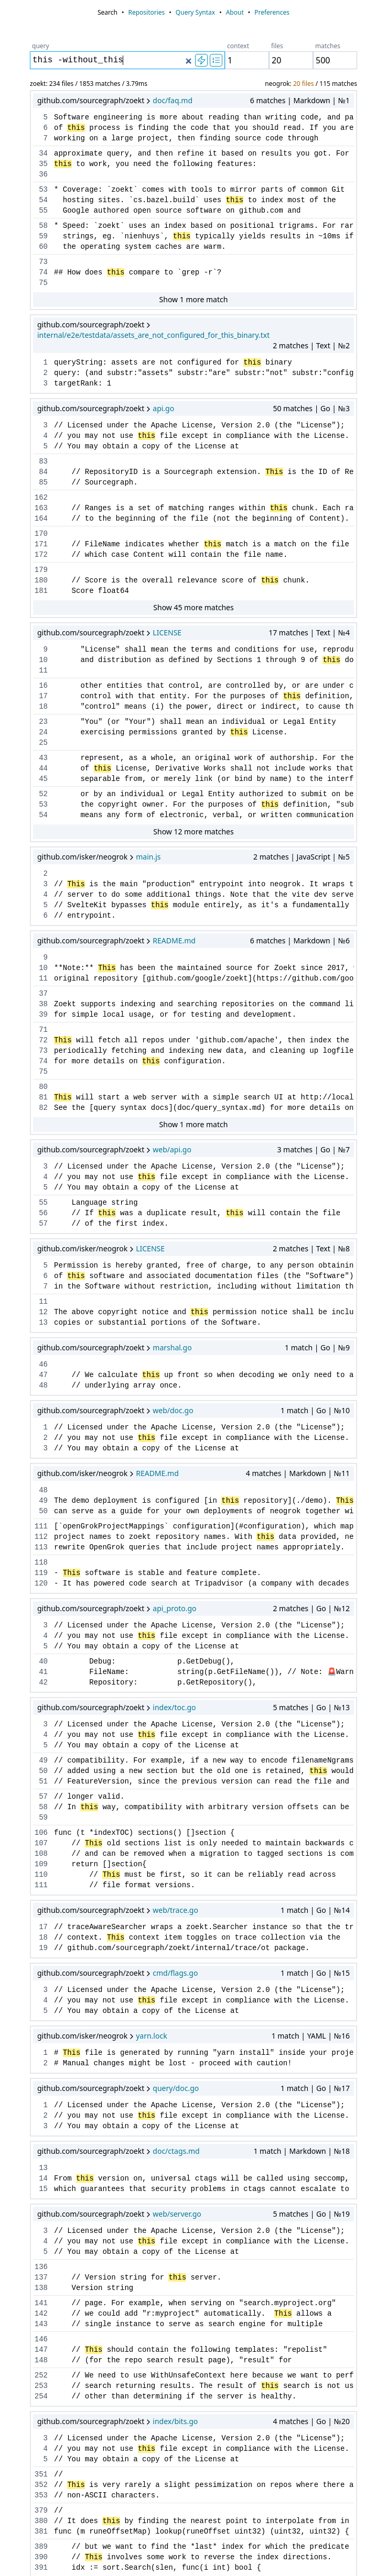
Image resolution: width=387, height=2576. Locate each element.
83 (43, 461)
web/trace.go (175, 1910)
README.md (174, 940)
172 (41, 555)
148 (41, 2360)
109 (41, 1864)
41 (43, 1672)
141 (41, 2303)
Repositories (146, 12)
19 (43, 1948)
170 (41, 534)
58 (43, 226)
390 (41, 2557)
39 (43, 1014)
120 (41, 1583)
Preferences (271, 12)
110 (41, 1874)
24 (43, 732)
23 (43, 722)
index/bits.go (175, 2421)
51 (43, 1781)
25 (43, 743)
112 (41, 1537)
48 (43, 1385)
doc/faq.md (172, 100)
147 (41, 2350)
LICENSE (167, 632)
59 (43, 236)
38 (43, 1004)
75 (43, 283)
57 (43, 1223)
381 (41, 2531)
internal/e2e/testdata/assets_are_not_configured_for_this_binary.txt (153, 335)
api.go (163, 408)
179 (41, 570)
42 (43, 1682)
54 (43, 200)
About (235, 12)
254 (41, 2396)
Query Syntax (195, 12)
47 (43, 1375)
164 (41, 518)
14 (43, 2178)
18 (43, 706)
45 (43, 779)
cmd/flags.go (175, 1973)
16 (43, 685)
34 (43, 153)
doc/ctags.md (176, 2151)
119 (41, 1573)
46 (43, 1364)
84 (43, 472)
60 (43, 247)
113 (41, 1547)
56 (43, 1213)
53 (43, 189)
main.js (148, 857)
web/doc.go (173, 1410)
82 (43, 1108)
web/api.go (172, 1149)
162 (41, 497)
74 (43, 272)
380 (41, 2521)
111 (41, 1526)
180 (41, 580)
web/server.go (177, 2214)
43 (43, 758)
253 (41, 2386)
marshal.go (172, 1347)
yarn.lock (151, 2036)
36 (43, 174)
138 (41, 2288)
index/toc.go (174, 1707)
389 (41, 2546)
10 (43, 660)
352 (41, 2485)
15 (43, 2189)
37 (43, 993)
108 (41, 1854)
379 (41, 2510)
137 (41, 2277)
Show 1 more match (193, 299)
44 (43, 768)
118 (41, 1562)
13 (43, 1322)
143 (41, 2324)
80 (43, 1087)
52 (43, 794)
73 (43, 262)
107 (41, 1843)
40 (43, 1661)
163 (41, 508)
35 (43, 164)
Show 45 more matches (193, 607)
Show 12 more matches (193, 831)
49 (43, 1500)
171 (41, 544)
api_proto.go (174, 1608)
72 (43, 1040)
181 (41, 591)
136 (41, 2267)
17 (43, 696)
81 (43, 1097)
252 (41, 2375)
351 (41, 2474)
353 (41, 2495)
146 (41, 2339)
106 (41, 1833)
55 (43, 210)
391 (41, 2567)
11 (43, 670)
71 (43, 1030)
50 (43, 1511)
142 (41, 2313)
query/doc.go (176, 2088)
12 (43, 1312)
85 (43, 482)
